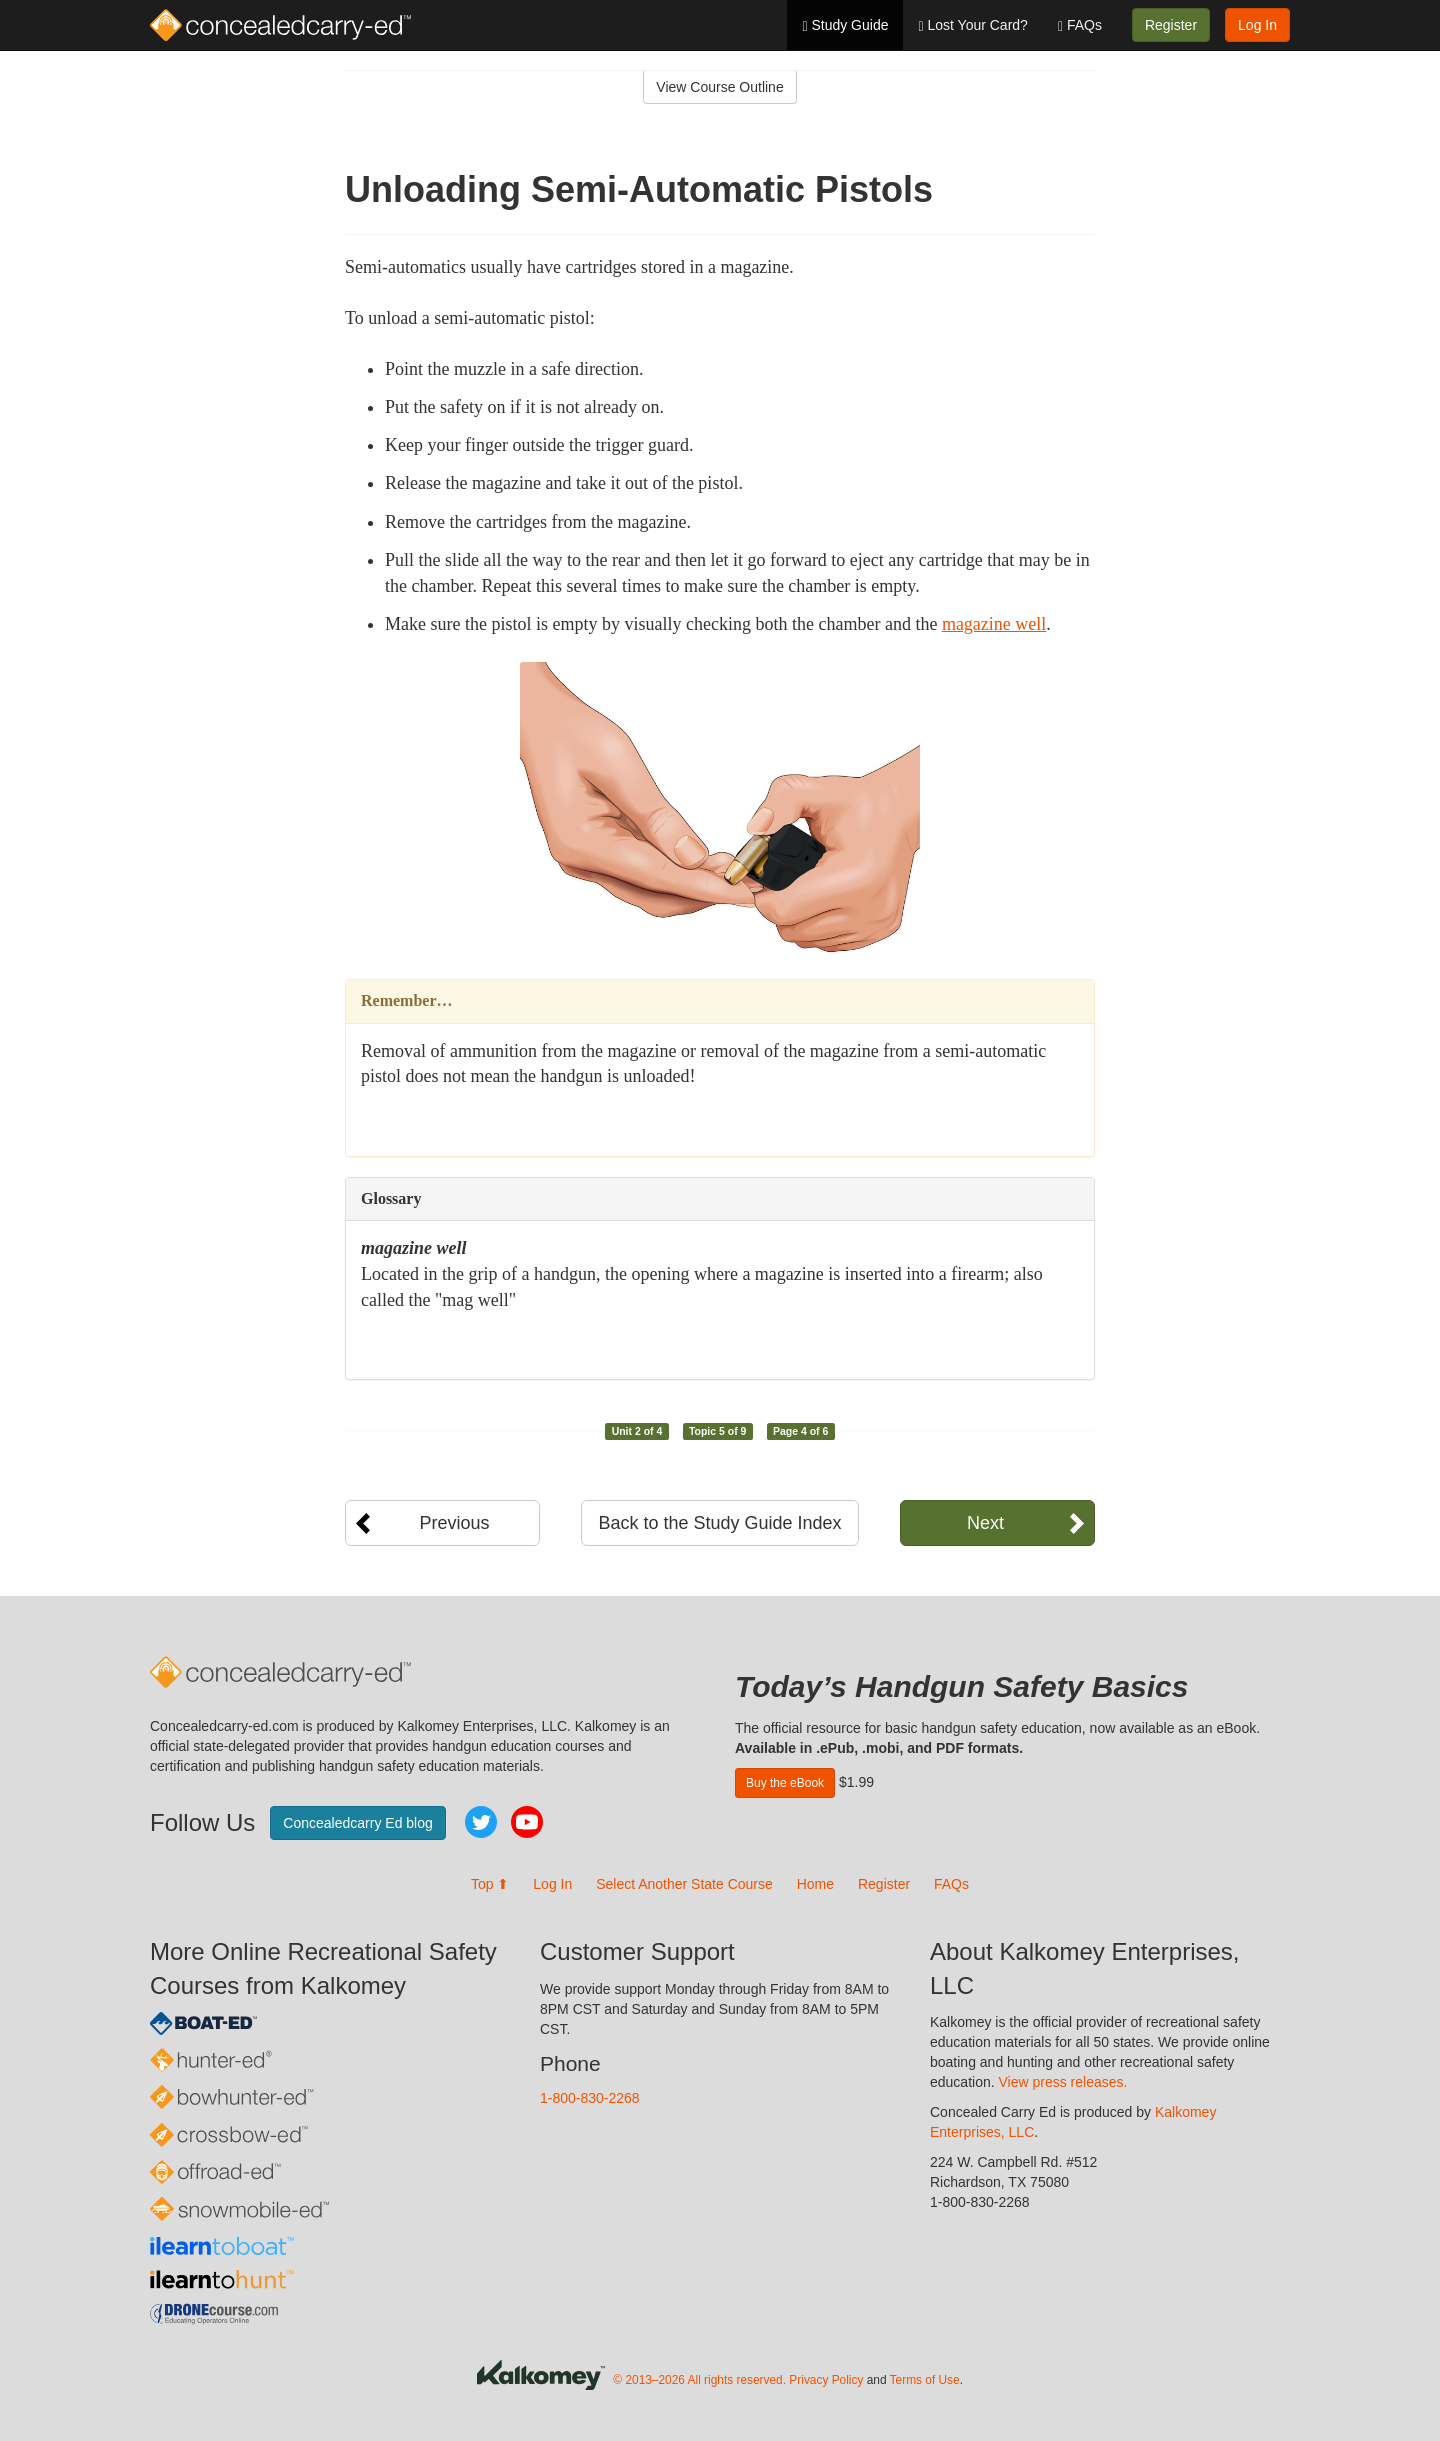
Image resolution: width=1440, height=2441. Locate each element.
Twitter (481, 1822)
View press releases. (1063, 2082)
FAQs (1080, 25)
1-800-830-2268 (590, 2098)
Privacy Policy (826, 2380)
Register (1171, 25)
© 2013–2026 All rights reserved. (699, 2380)
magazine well (994, 624)
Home (815, 1884)
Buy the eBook (785, 1783)
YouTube (527, 1822)
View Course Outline (719, 87)
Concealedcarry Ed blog (357, 1823)
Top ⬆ (490, 1884)
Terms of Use (925, 2380)
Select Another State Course (684, 1884)
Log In (1257, 25)
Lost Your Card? (972, 25)
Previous (454, 1523)
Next (985, 1523)
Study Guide (845, 25)
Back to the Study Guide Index (719, 1523)
